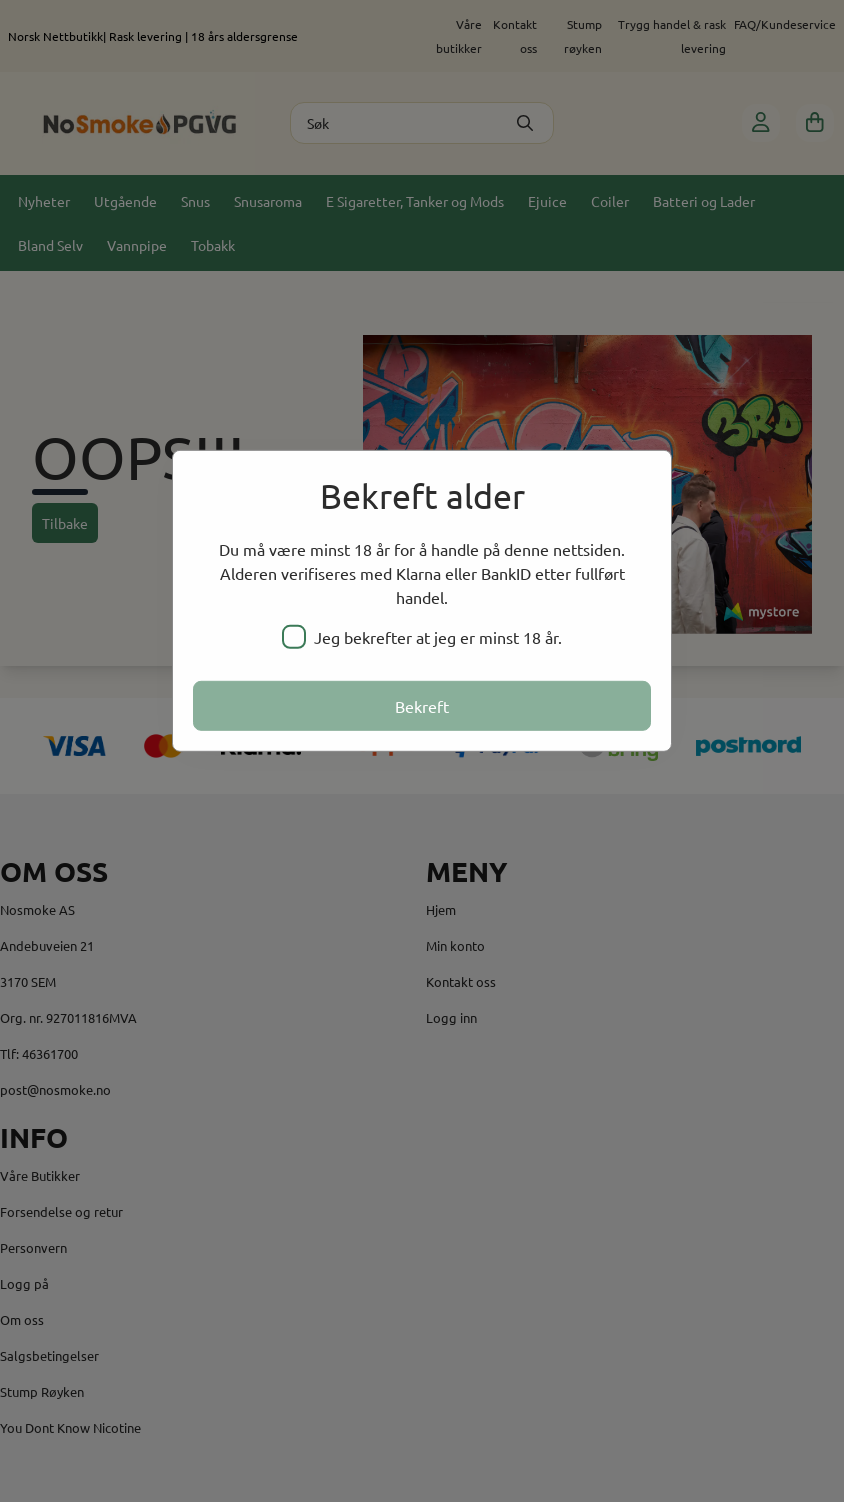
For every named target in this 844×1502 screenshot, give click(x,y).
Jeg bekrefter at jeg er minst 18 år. (422, 637)
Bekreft (422, 706)
